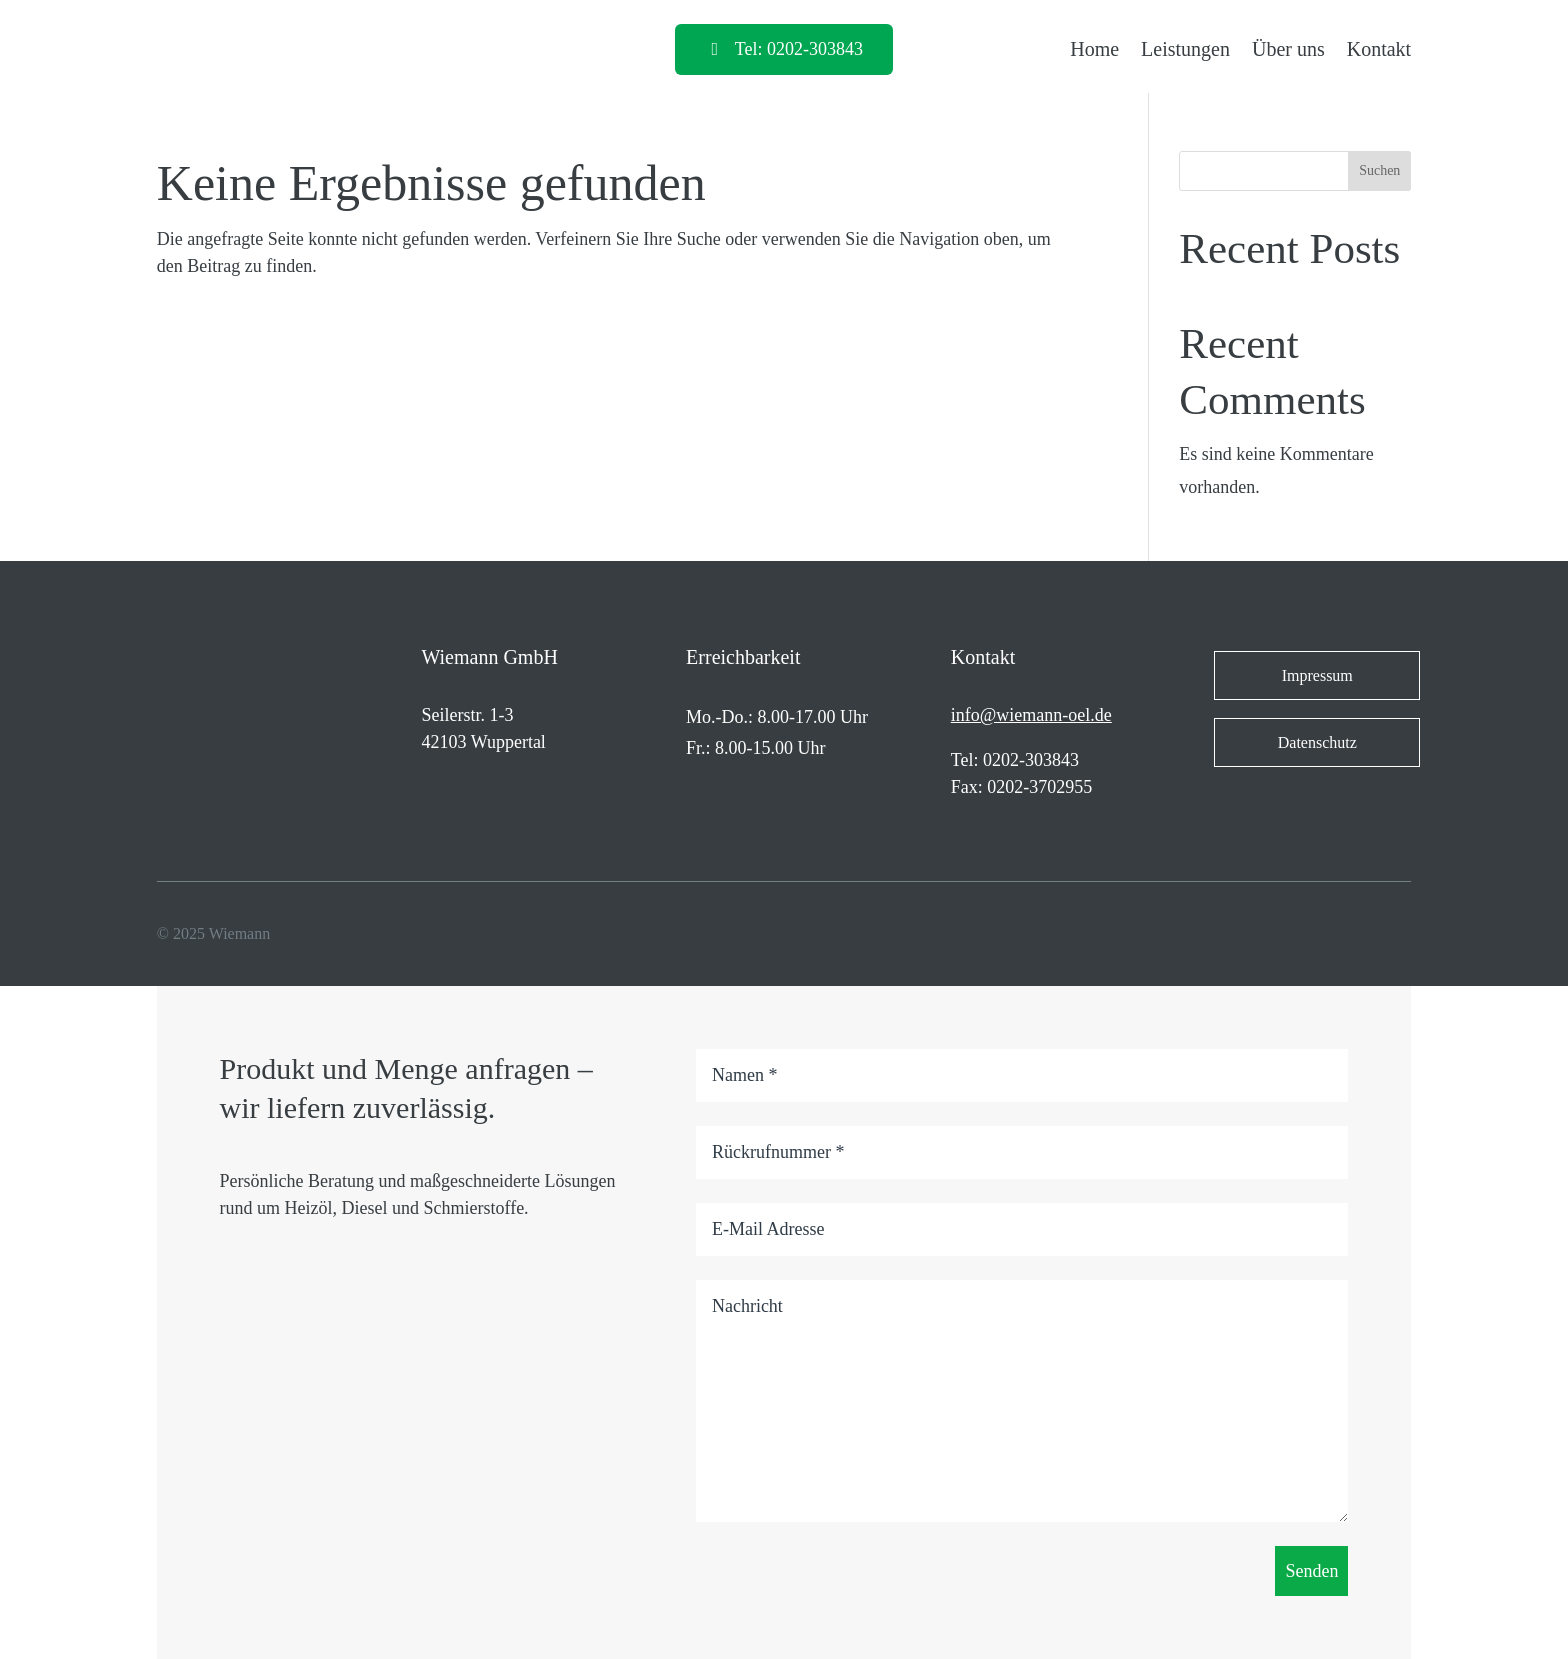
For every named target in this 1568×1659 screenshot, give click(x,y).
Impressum (1317, 675)
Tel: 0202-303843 (799, 49)
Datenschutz (1317, 742)
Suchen (1379, 170)
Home (1094, 49)
